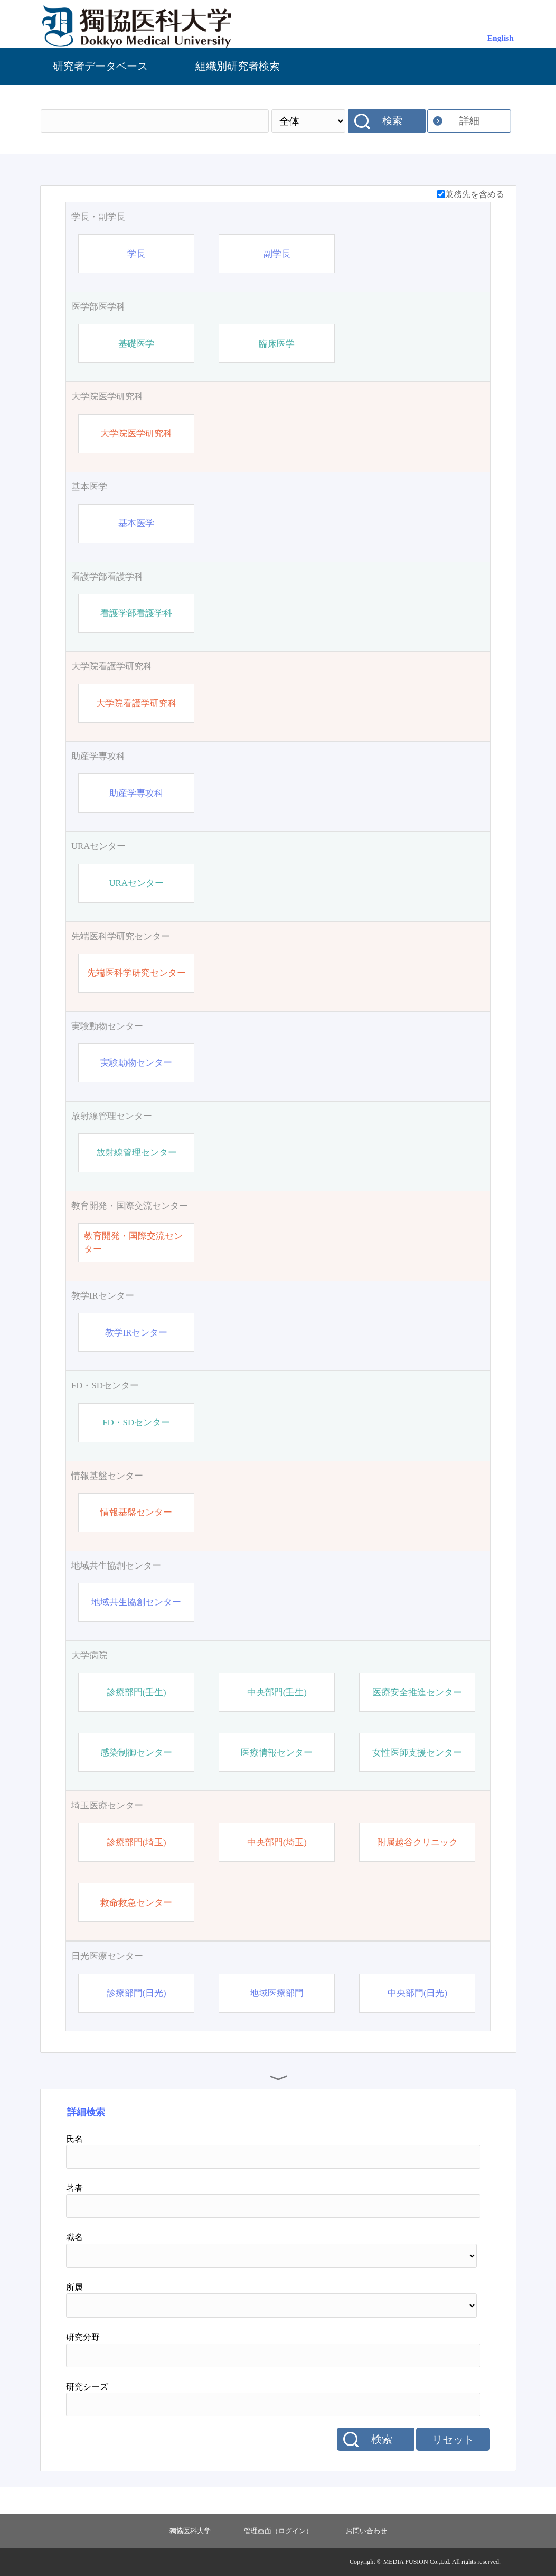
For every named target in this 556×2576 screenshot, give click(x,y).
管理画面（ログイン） (278, 2531)
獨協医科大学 (190, 2531)
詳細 (469, 120)
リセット (453, 2440)
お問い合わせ (366, 2531)
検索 (392, 120)
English (500, 37)
